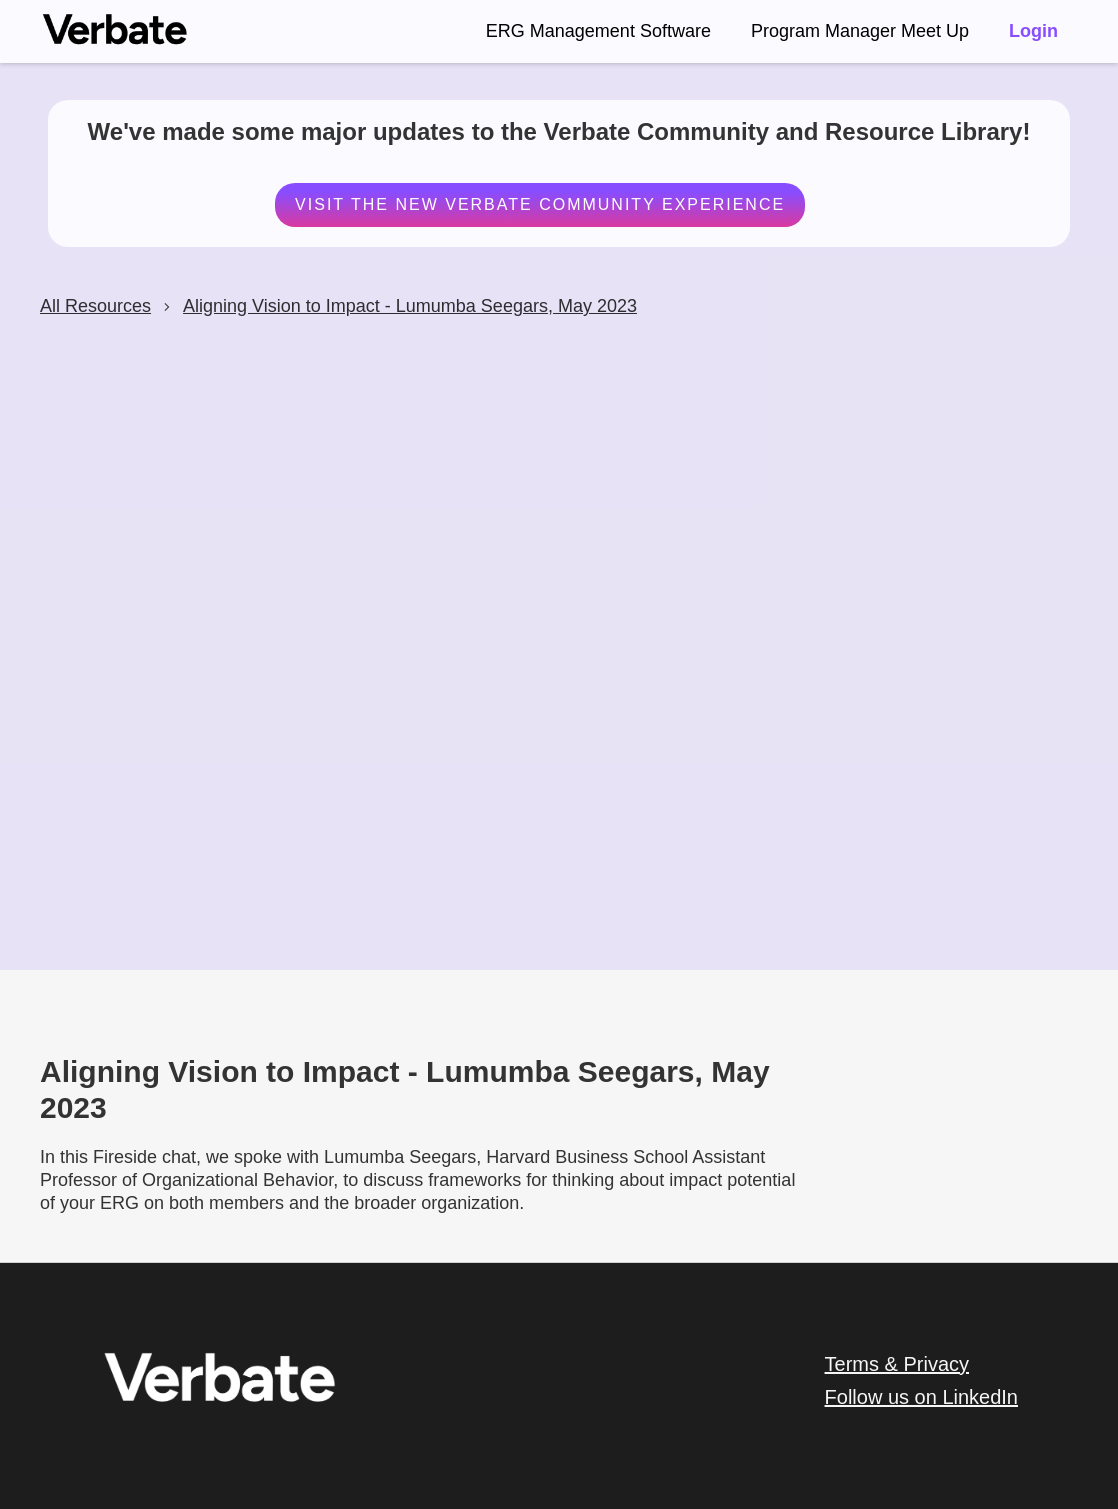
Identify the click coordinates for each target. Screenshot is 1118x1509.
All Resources (95, 306)
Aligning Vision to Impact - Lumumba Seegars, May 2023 (410, 306)
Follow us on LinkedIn (921, 1397)
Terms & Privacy (897, 1364)
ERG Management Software (598, 31)
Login (1033, 31)
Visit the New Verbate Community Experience (539, 204)
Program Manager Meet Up (860, 31)
